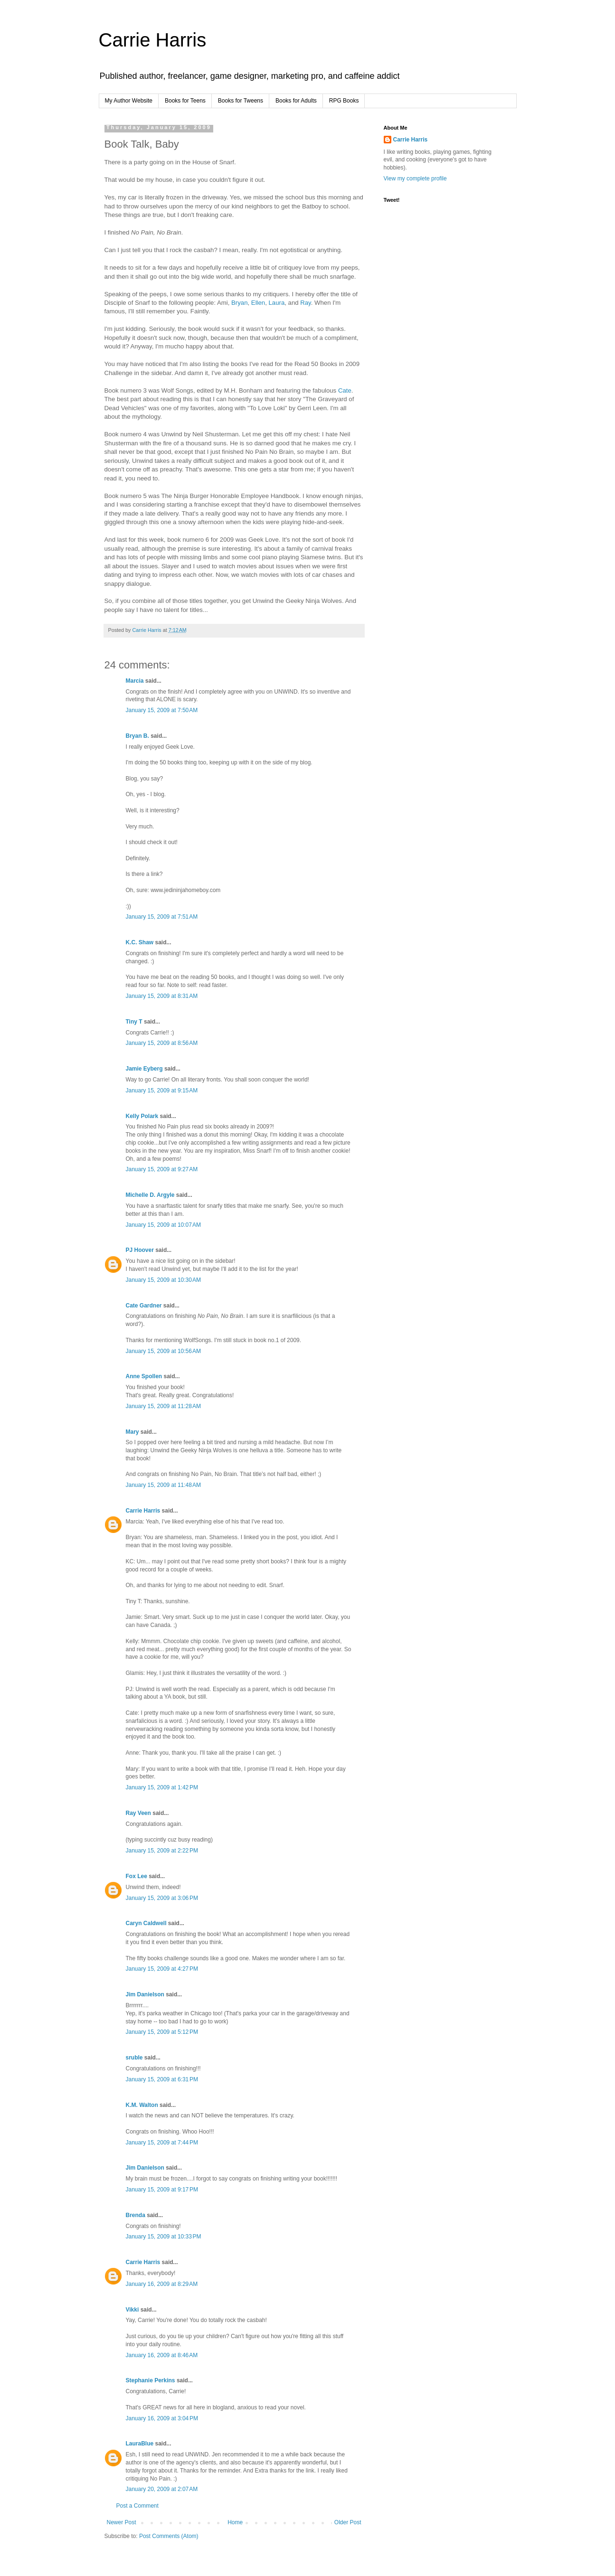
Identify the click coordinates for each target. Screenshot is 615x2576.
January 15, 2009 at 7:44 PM (162, 2142)
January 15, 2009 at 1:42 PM (162, 1787)
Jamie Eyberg (144, 1068)
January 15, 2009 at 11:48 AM (163, 1485)
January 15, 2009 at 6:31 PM (162, 2079)
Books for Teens (185, 100)
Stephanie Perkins (150, 2380)
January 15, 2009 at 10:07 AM (163, 1225)
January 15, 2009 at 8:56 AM (162, 1043)
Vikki (133, 2309)
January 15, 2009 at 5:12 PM (162, 2032)
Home (235, 2522)
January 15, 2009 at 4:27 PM (162, 1968)
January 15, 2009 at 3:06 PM (162, 1898)
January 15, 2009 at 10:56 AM (163, 1351)
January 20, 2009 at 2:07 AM (162, 2489)
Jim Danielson (145, 1994)
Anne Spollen (144, 1376)
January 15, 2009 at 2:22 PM (162, 1850)
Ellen (258, 302)
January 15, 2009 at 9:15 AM (162, 1090)
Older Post (347, 2522)
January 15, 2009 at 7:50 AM (162, 710)
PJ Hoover (140, 1250)
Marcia (135, 680)
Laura (277, 302)
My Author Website (129, 100)
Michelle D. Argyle (150, 1195)
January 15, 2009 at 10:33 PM (163, 2236)
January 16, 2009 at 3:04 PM (162, 2418)
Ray (305, 302)
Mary (132, 1432)
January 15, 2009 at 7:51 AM (162, 916)
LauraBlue (140, 2443)
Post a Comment (137, 2505)
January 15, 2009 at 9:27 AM (162, 1169)
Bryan (239, 302)
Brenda (135, 2215)
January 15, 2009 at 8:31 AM (162, 996)
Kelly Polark (142, 1116)
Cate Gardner (144, 1305)
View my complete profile (415, 178)
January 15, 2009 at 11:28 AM (163, 1406)
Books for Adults (296, 100)
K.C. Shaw (140, 942)
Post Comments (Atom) (169, 2536)
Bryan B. (137, 736)
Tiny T (134, 1021)
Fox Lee (136, 1876)
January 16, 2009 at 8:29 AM (162, 2284)
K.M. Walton (142, 2105)
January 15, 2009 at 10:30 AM (163, 1280)
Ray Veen (138, 1813)
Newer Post (121, 2522)
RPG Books (344, 100)
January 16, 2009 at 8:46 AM (162, 2355)
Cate (344, 390)
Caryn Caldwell (146, 1923)
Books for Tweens (240, 100)
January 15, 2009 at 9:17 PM (162, 2189)
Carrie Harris (153, 39)
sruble (134, 2057)
